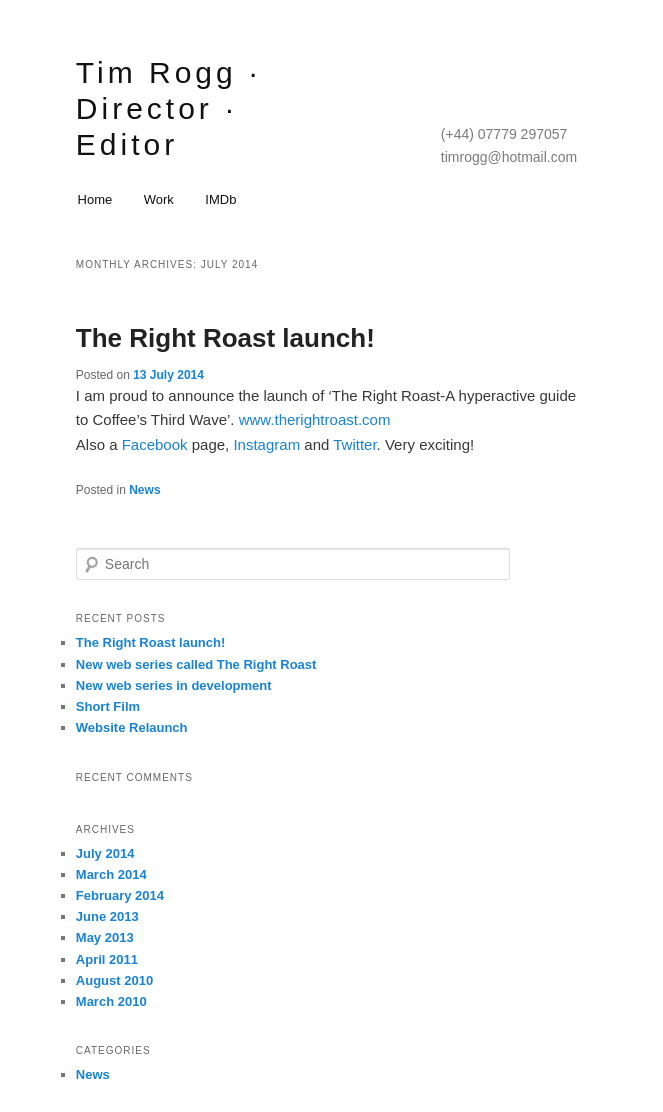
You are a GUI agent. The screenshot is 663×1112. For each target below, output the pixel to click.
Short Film (108, 706)
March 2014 (111, 874)
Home (95, 199)
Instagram (268, 444)
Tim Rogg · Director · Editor (169, 108)
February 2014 (120, 895)
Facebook (157, 444)
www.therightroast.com (315, 419)
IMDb (220, 199)
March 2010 (111, 1001)
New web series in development (174, 685)
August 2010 (114, 980)
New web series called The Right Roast (196, 664)
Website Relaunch (132, 727)
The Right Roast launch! (225, 338)
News (144, 490)
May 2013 (105, 937)
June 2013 (107, 916)
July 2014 (105, 853)
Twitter (354, 444)
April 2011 (107, 959)
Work (159, 199)
